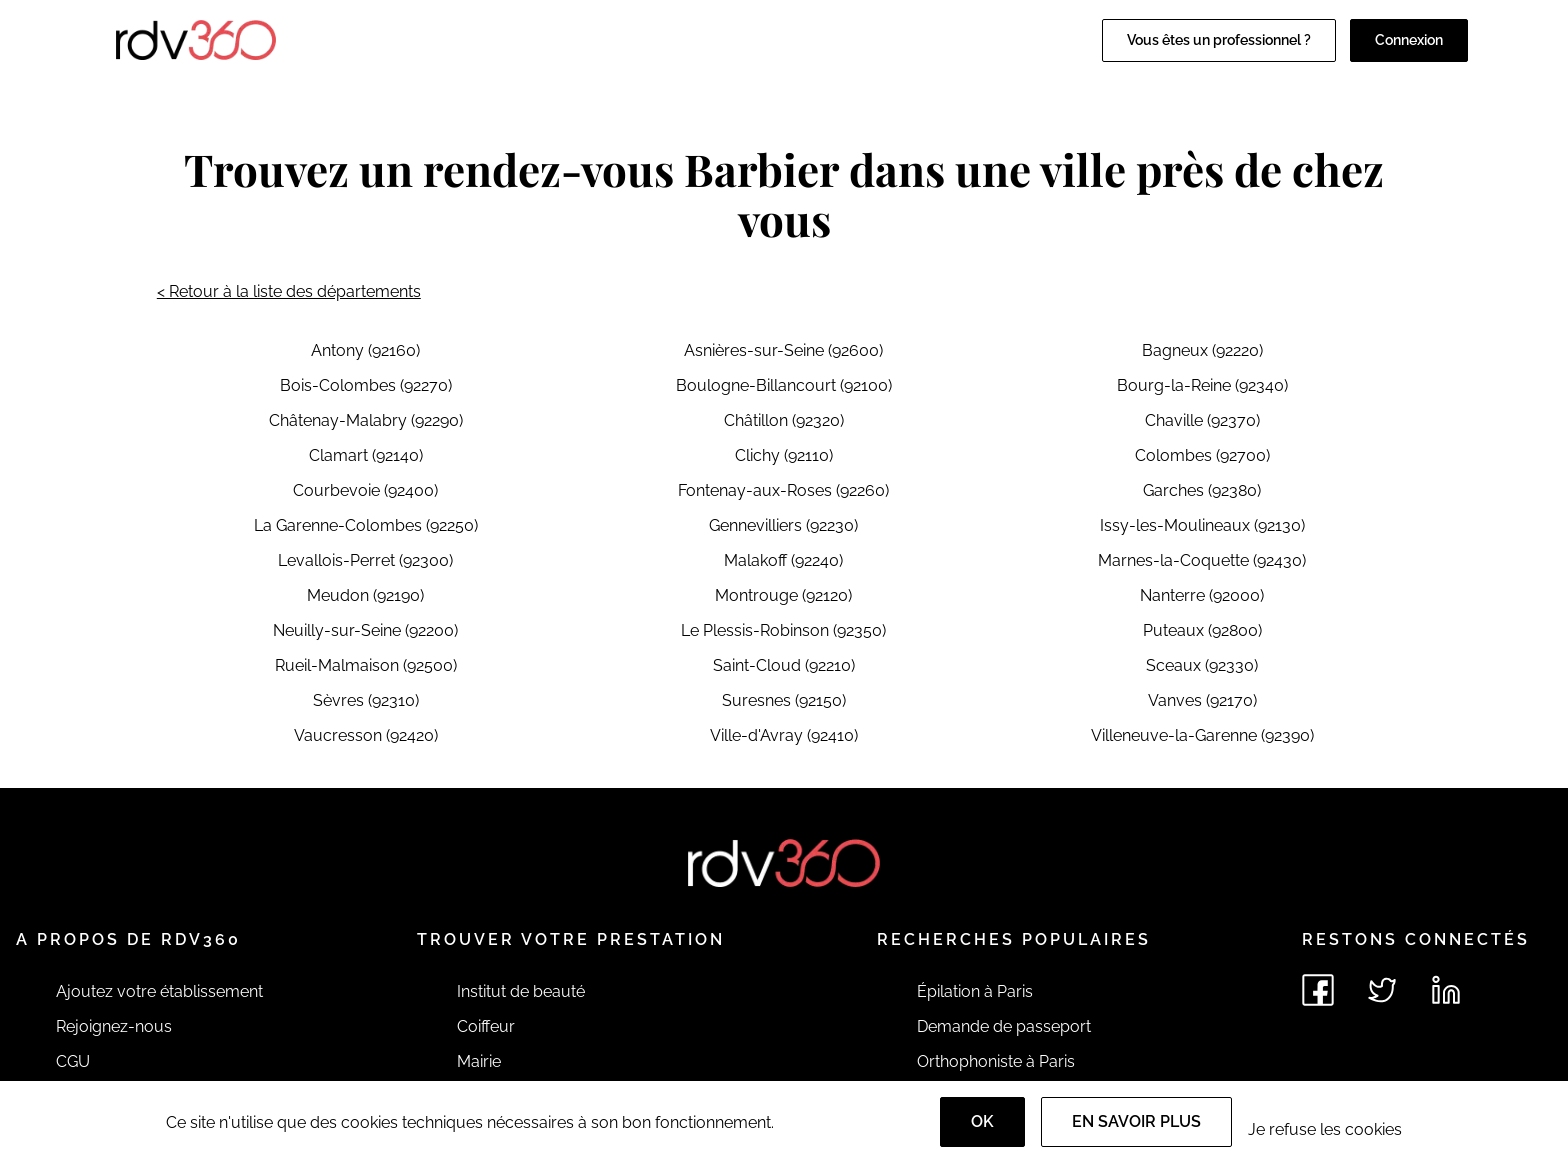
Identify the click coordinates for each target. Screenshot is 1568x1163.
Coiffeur (486, 1026)
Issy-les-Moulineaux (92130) (1202, 525)
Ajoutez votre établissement (159, 991)
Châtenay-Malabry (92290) (366, 420)
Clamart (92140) (366, 455)
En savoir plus (1136, 1121)
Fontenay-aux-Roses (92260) (783, 490)
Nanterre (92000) (1202, 595)
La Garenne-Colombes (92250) (366, 525)
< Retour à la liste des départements (289, 291)
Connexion (1409, 40)
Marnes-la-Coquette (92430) (1202, 560)
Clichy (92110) (784, 455)
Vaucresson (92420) (366, 735)
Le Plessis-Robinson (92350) (783, 630)
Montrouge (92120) (783, 595)
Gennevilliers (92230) (783, 525)
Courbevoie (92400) (365, 490)
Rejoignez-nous (114, 1026)
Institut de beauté (521, 991)
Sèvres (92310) (366, 700)
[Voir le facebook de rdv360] (1318, 990)
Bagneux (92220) (1202, 350)
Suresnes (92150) (784, 700)
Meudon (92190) (365, 595)
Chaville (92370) (1202, 420)
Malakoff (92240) (783, 560)
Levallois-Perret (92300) (365, 560)
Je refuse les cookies (1325, 1129)
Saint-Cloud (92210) (784, 665)
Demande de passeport (1004, 1026)
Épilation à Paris (975, 991)
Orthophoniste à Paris (996, 1061)
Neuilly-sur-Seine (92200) (365, 630)
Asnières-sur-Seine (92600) (783, 350)
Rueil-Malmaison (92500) (366, 665)
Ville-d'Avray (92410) (784, 735)
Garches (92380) (1202, 490)
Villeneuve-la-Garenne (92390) (1202, 735)
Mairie (479, 1061)
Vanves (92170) (1202, 700)
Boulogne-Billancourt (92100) (784, 385)
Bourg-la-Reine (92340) (1202, 385)
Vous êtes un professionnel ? (1219, 40)
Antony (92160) (365, 350)
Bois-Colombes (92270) (366, 385)
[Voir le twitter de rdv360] (1382, 990)
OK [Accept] (982, 1121)
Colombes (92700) (1202, 455)
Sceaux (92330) (1202, 665)
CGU (73, 1061)
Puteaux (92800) (1202, 630)
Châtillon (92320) (784, 420)
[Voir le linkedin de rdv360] (1446, 990)
